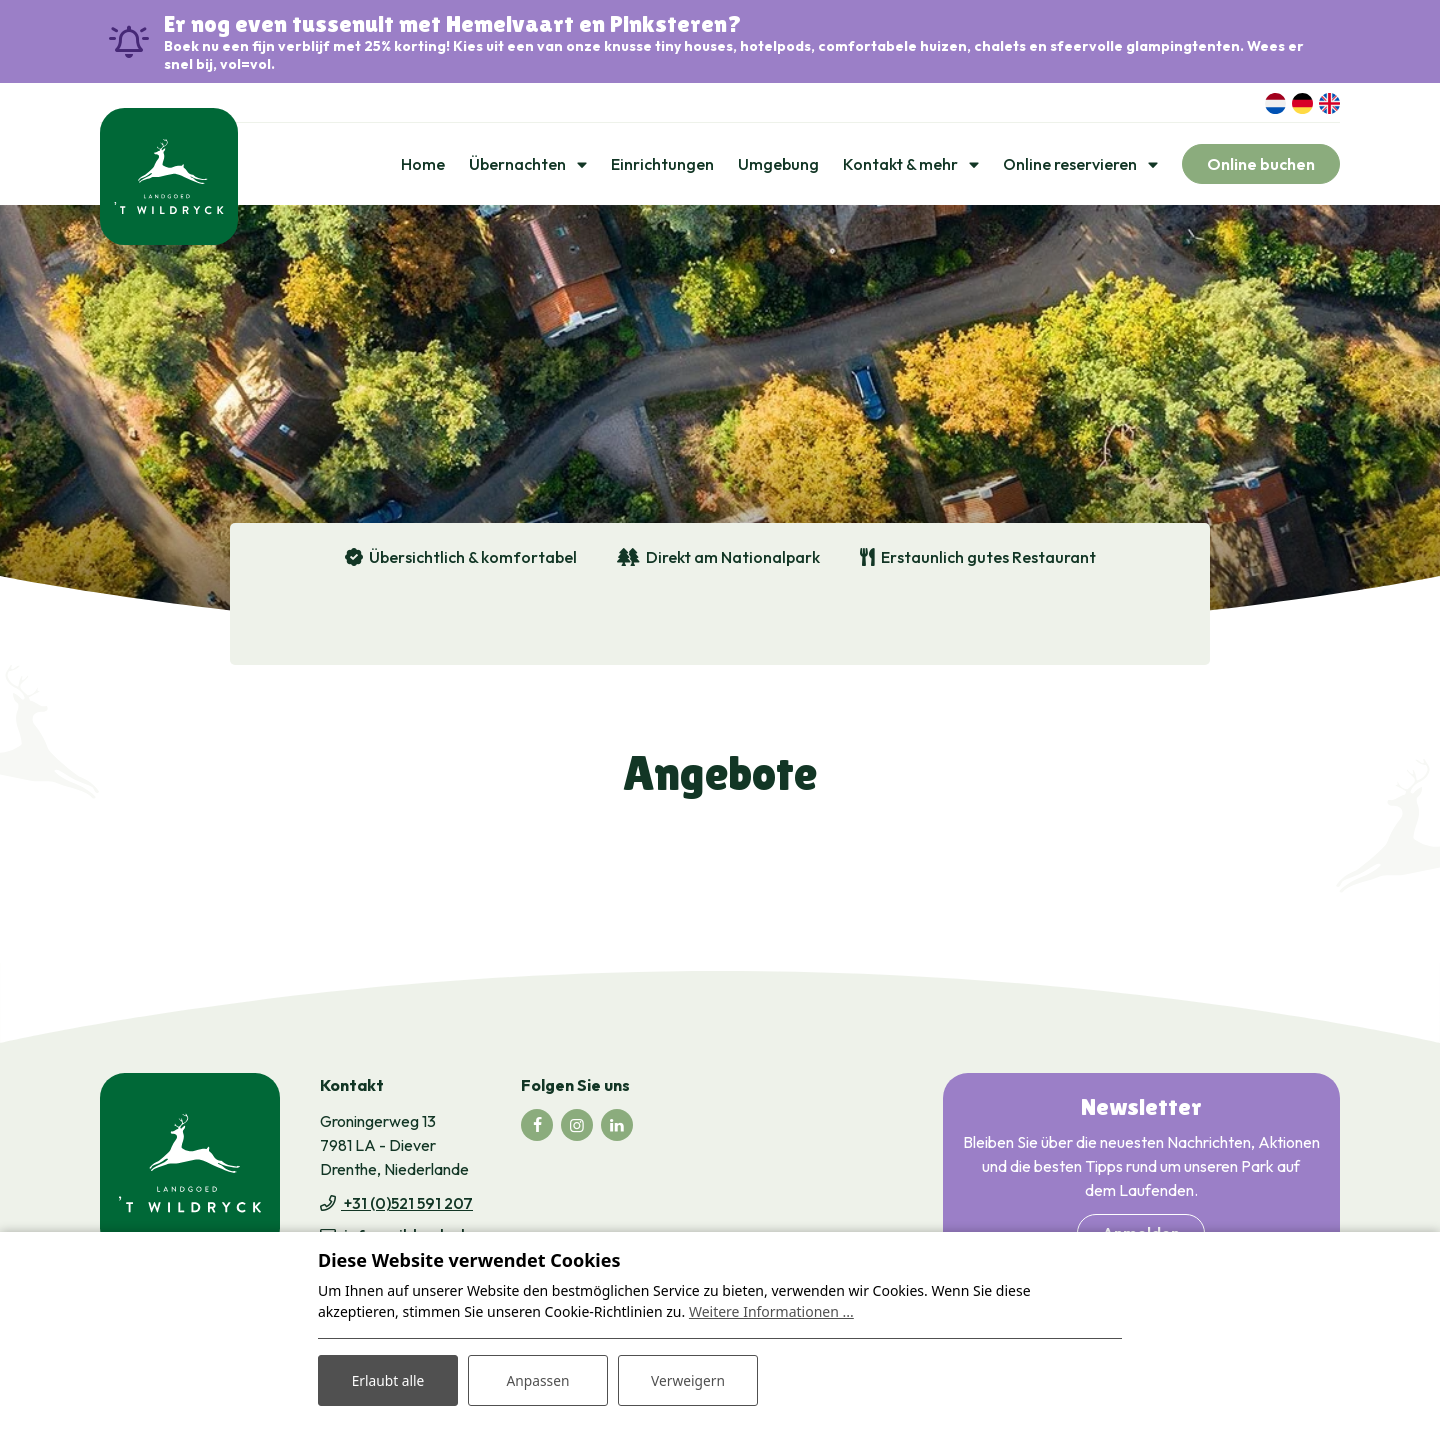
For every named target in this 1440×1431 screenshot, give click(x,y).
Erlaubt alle (388, 1379)
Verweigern (687, 1379)
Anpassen (538, 1379)
